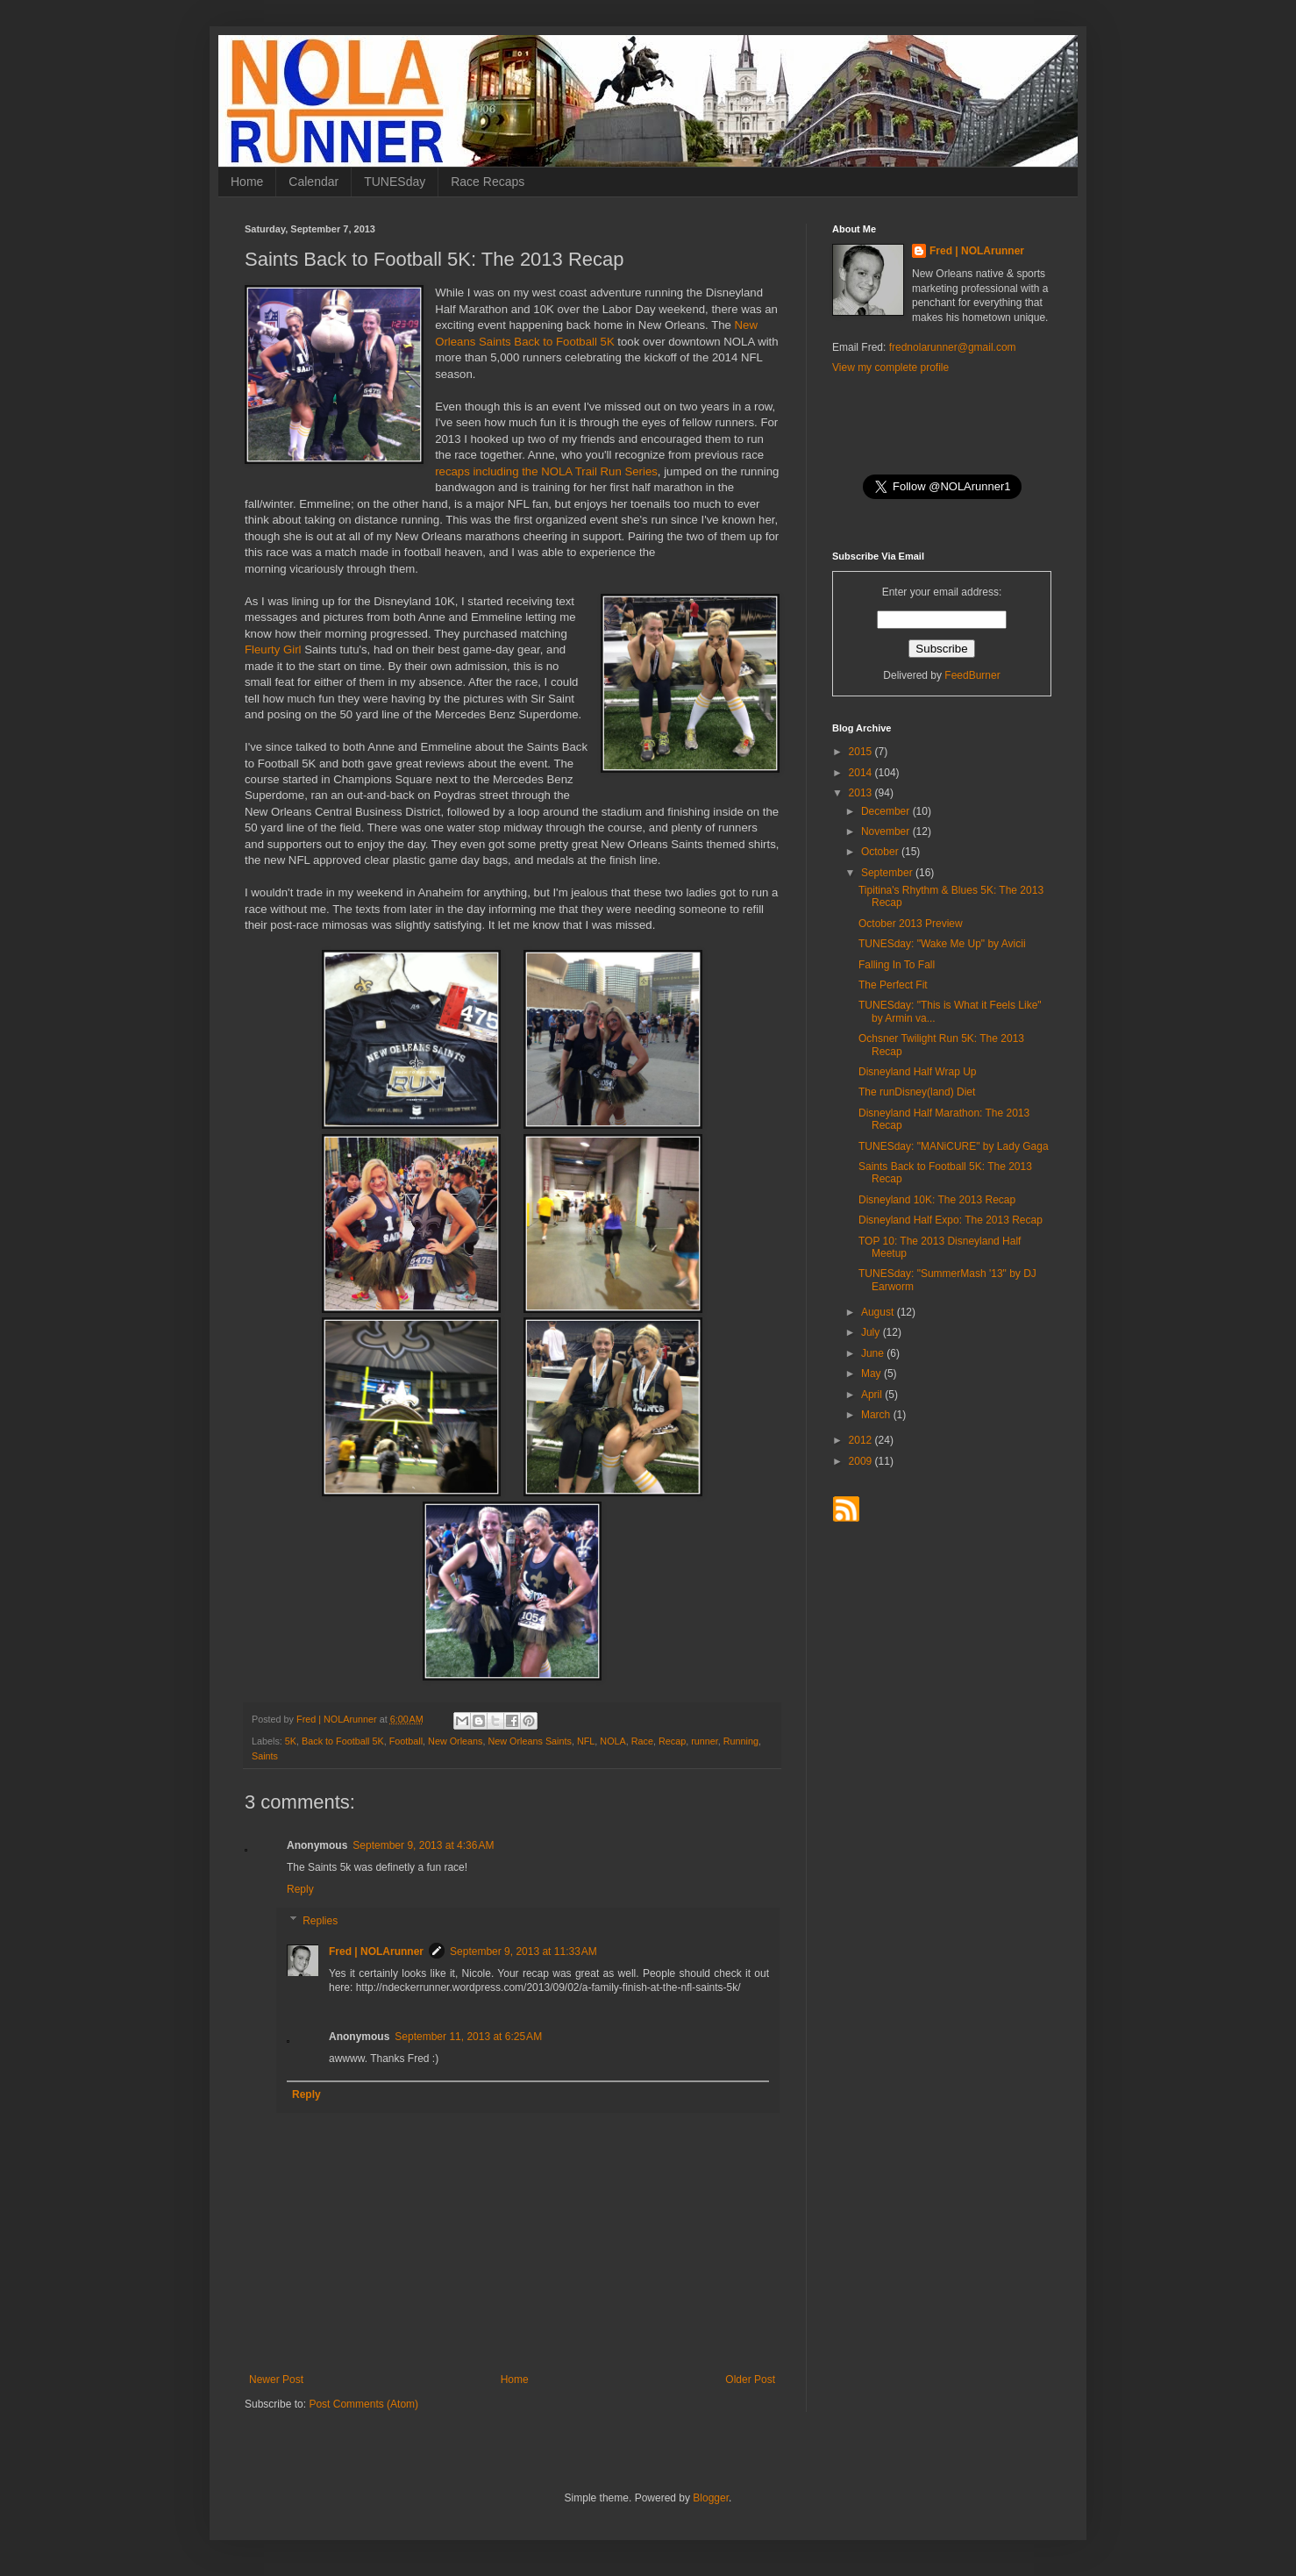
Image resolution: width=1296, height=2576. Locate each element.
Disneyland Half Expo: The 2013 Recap (950, 1220)
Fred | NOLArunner (376, 1951)
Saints (265, 1756)
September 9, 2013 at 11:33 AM (523, 1951)
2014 (862, 773)
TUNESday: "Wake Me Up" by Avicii (942, 944)
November (887, 831)
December (887, 811)
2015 (862, 752)
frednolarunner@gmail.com (952, 347)
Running (740, 1741)
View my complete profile (890, 367)
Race (642, 1741)
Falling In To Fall (896, 965)
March (877, 1415)
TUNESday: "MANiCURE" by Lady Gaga (953, 1146)
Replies (320, 1921)
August (879, 1312)
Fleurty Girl (273, 649)
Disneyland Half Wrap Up (917, 1072)
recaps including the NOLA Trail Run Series (546, 471)
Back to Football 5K (343, 1741)
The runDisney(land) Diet (916, 1092)
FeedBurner (972, 675)
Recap (672, 1741)
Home (247, 182)
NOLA (612, 1741)
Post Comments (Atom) (363, 2404)
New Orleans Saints (530, 1741)
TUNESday (394, 182)
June (874, 1353)
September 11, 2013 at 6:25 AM (468, 2036)
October (881, 852)
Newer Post (276, 2379)
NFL (586, 1741)
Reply (300, 1889)
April (873, 1394)
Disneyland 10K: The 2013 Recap (936, 1200)
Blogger (711, 2498)
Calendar (313, 182)
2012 (862, 1440)
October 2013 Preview (910, 923)
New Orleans (455, 1741)
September (888, 873)
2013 (862, 793)
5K (290, 1741)
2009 (862, 1461)
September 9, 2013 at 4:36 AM (423, 1845)
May (872, 1373)
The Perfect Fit (893, 985)
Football (406, 1741)
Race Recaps (487, 182)
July (872, 1332)
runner (704, 1741)
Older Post (750, 2379)
